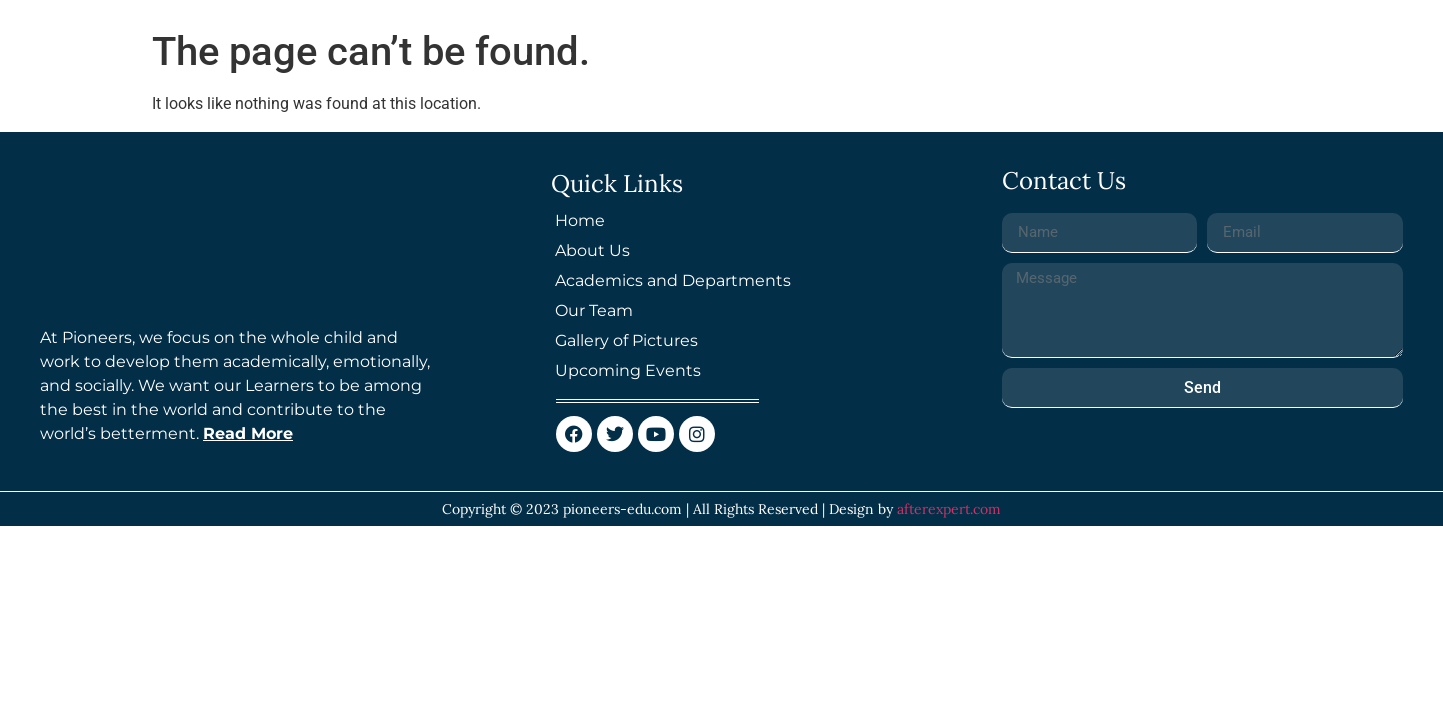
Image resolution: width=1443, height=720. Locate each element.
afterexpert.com (949, 509)
